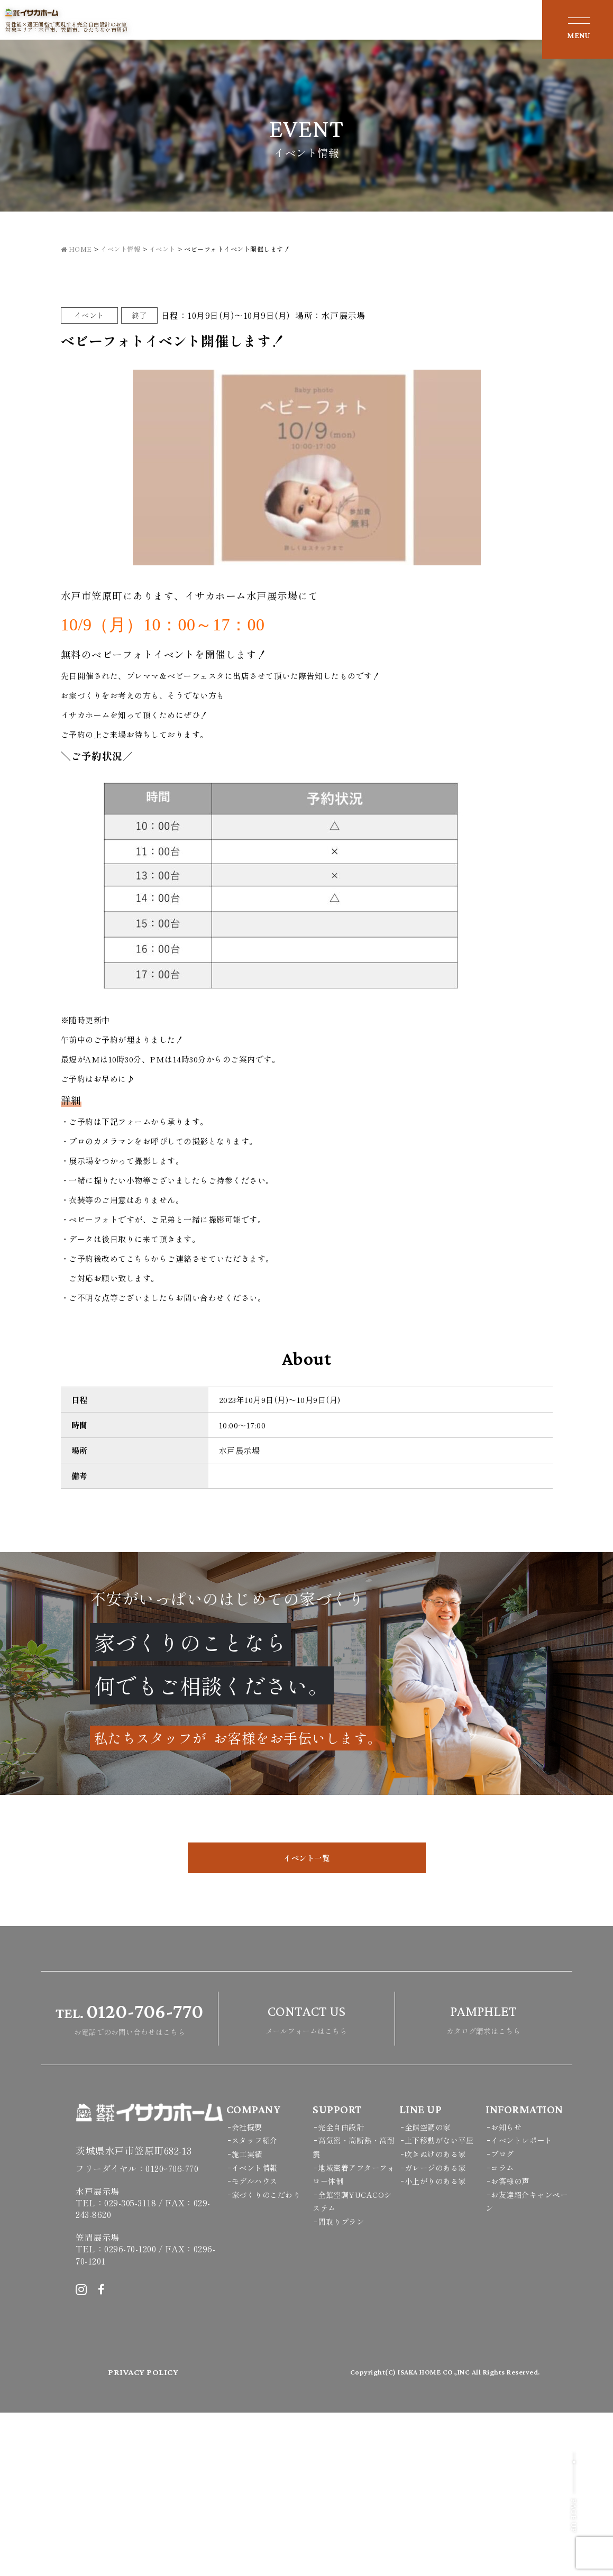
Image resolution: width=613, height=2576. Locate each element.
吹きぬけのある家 (437, 2317)
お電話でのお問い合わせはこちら (129, 2181)
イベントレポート (523, 2303)
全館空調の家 (429, 2290)
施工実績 (248, 2317)
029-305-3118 (130, 2366)
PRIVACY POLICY (144, 2536)
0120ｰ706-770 (171, 2332)
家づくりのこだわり (269, 2357)
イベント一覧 (306, 2021)
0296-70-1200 (130, 2412)
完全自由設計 (342, 2290)
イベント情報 (256, 2330)
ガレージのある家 (437, 2330)
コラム (503, 2330)
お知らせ (507, 2290)
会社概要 (248, 2290)
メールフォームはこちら (306, 2181)
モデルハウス (256, 2344)
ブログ (503, 2317)
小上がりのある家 (437, 2344)
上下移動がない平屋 (442, 2303)
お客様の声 (511, 2344)
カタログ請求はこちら (483, 2181)
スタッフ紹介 (256, 2303)
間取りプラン (342, 2384)
